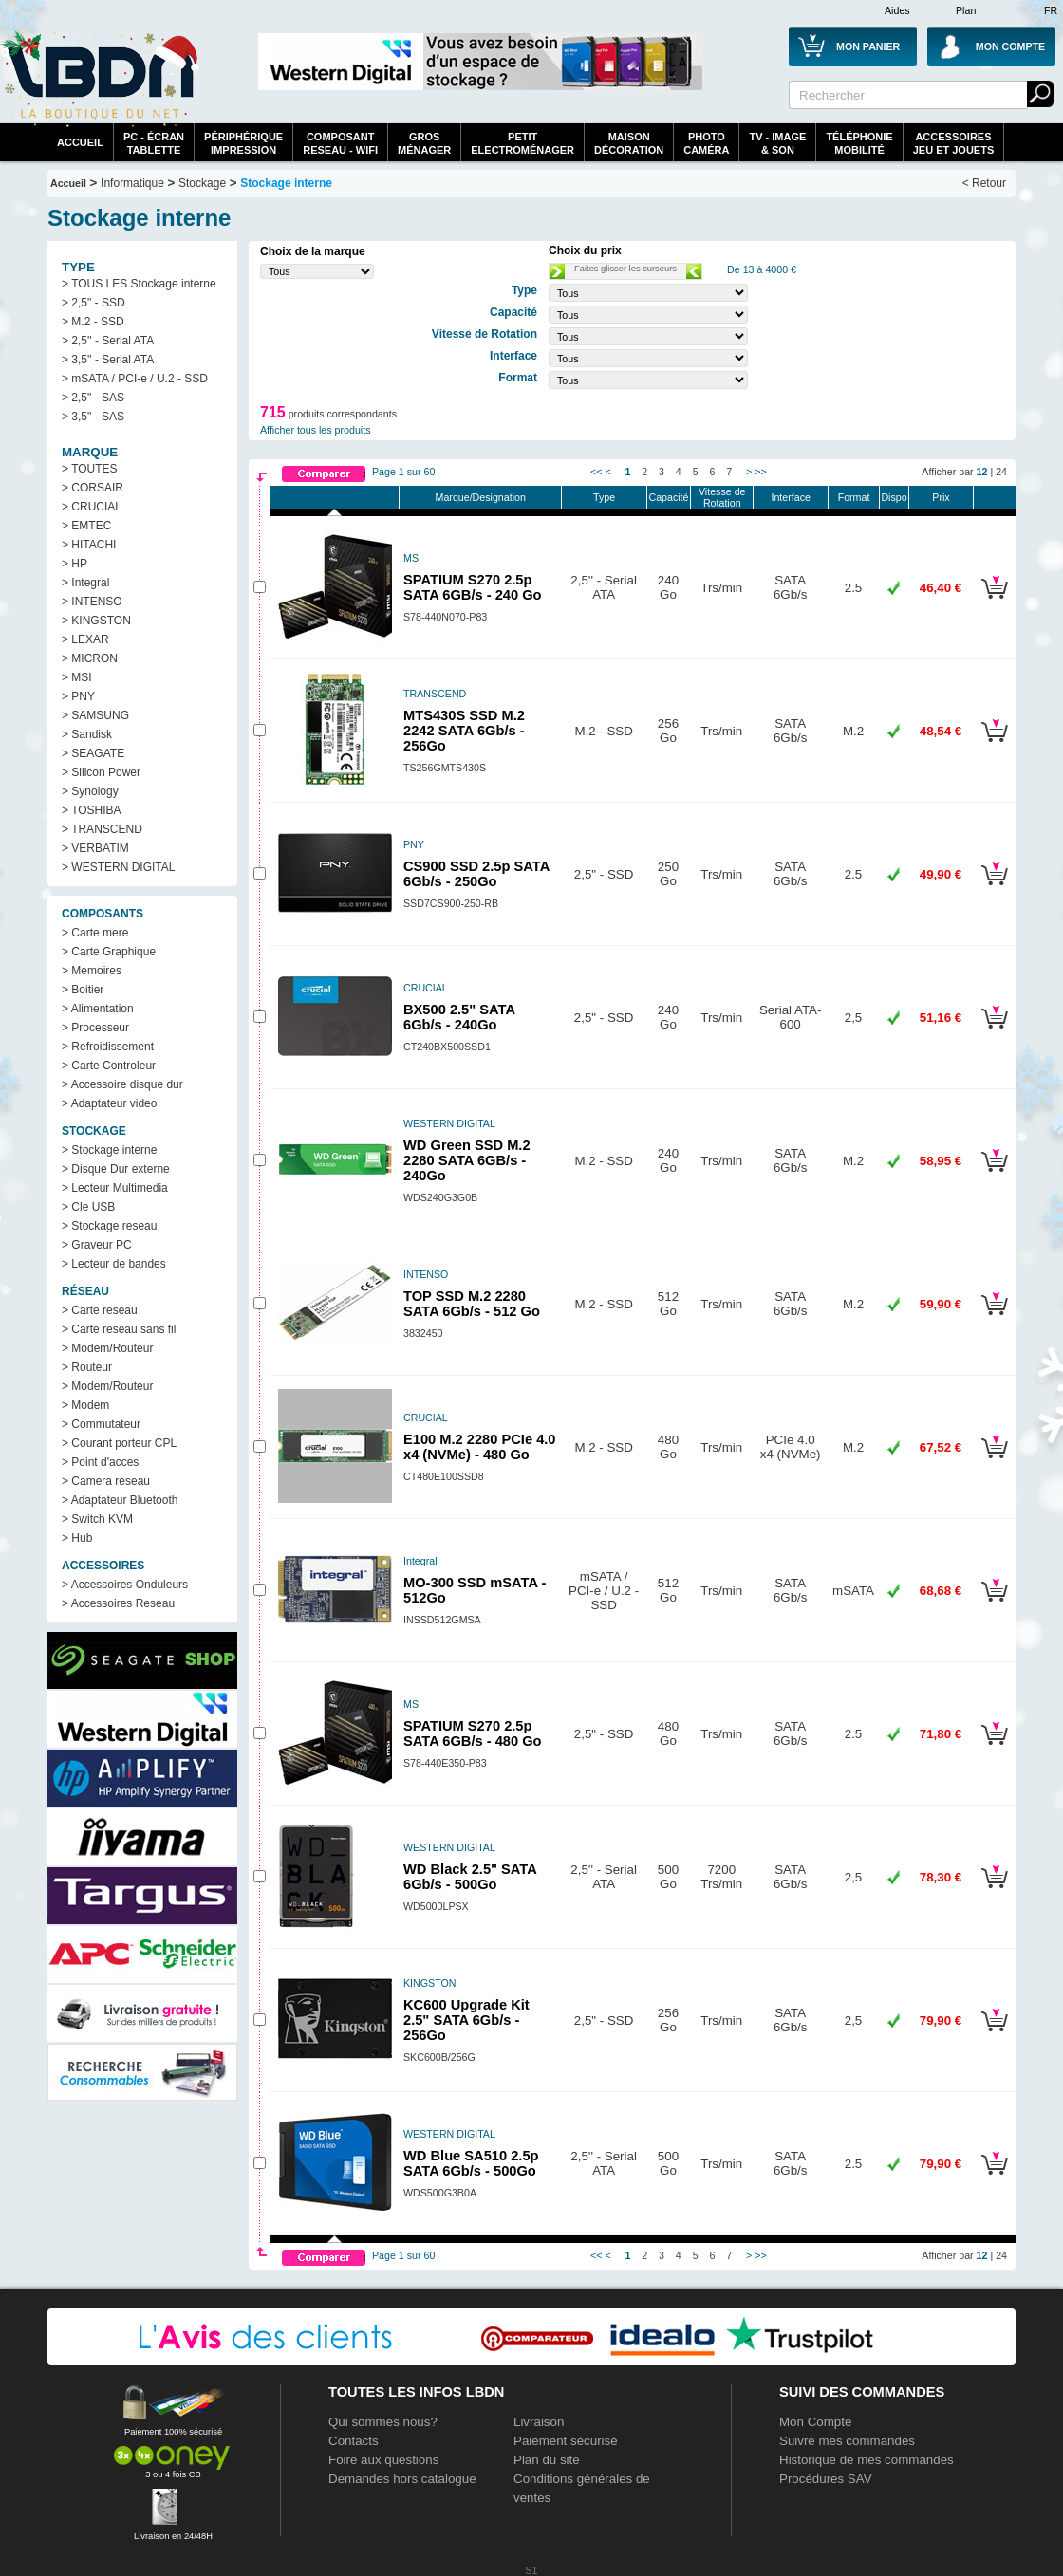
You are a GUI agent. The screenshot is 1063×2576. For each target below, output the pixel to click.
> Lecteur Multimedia (115, 1188)
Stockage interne (286, 183)
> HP (74, 563)
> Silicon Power (101, 772)
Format (854, 497)
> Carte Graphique (109, 951)
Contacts (353, 2441)
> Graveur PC (97, 1244)
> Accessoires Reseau (118, 1603)
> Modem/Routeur (107, 1348)
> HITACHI (89, 544)
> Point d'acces (100, 1462)
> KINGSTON (96, 620)
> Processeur (95, 1027)
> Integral (85, 582)
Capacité (668, 497)
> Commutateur (101, 1424)
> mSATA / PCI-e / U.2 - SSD (135, 378)
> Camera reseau (106, 1481)
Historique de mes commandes (866, 2460)
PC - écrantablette (153, 143)
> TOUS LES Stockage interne (139, 283)
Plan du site (546, 2460)
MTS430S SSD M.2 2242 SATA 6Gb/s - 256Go (464, 730)
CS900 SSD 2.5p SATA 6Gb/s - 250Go (476, 874)
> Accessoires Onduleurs (125, 1584)
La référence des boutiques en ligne (99, 77)
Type (604, 497)
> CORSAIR (92, 487)
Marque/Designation (481, 497)
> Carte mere (95, 932)
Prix (940, 497)
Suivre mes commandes (847, 2441)
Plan (966, 10)
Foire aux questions (383, 2460)
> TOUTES (90, 468)
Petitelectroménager (522, 143)
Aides (897, 10)
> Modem (85, 1405)
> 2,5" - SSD (93, 302)
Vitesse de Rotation (722, 497)
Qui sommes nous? (383, 2422)
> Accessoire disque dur (122, 1084)
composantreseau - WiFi (340, 143)
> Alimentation (98, 1008)
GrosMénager (424, 143)
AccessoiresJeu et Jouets (954, 143)
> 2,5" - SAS (93, 397)
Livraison (538, 2422)
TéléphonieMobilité (859, 143)
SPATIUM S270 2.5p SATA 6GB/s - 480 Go (472, 1733)
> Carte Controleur (109, 1065)
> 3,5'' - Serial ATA (108, 359)
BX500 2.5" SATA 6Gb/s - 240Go (458, 1017)
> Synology (90, 791)
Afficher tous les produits (315, 430)
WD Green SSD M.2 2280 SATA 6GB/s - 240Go (467, 1160)
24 (1001, 471)
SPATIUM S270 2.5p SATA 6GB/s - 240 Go (472, 587)
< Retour (984, 183)
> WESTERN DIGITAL (118, 867)
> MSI (77, 677)
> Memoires (91, 970)
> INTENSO (92, 601)
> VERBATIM (95, 848)
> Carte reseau (100, 1310)
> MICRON (90, 658)
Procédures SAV (825, 2479)
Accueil (80, 142)
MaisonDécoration (628, 143)
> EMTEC (86, 525)
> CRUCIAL (91, 506)
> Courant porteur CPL (119, 1443)
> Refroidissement (108, 1046)
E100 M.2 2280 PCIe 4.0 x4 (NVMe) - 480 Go (479, 1447)
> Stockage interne (109, 1150)
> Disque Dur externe (116, 1169)
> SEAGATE (93, 753)
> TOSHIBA (91, 810)
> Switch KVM (97, 1519)
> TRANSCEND (102, 829)
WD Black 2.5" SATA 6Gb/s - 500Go (469, 1877)
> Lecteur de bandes (114, 1263)
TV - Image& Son (777, 143)
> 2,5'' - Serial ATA (108, 340)
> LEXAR (85, 639)
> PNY (78, 696)
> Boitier (82, 989)
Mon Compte (815, 2422)
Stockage (202, 183)
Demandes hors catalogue (402, 2479)
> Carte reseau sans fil (119, 1329)
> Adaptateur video (109, 1103)
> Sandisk (87, 734)
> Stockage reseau (109, 1225)
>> (760, 471)
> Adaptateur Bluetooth (119, 1500)
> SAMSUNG (95, 715)
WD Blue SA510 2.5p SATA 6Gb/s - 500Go (471, 2163)
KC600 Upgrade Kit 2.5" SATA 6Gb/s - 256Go (466, 2020)
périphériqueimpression (243, 143)
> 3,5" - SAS (93, 416)
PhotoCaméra (706, 143)
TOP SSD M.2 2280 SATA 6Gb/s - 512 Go (471, 1303)
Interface (790, 497)
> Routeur (87, 1367)
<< (596, 471)
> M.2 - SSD (93, 321)
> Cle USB (88, 1207)
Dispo (893, 497)
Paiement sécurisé (565, 2441)
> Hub (77, 1538)
